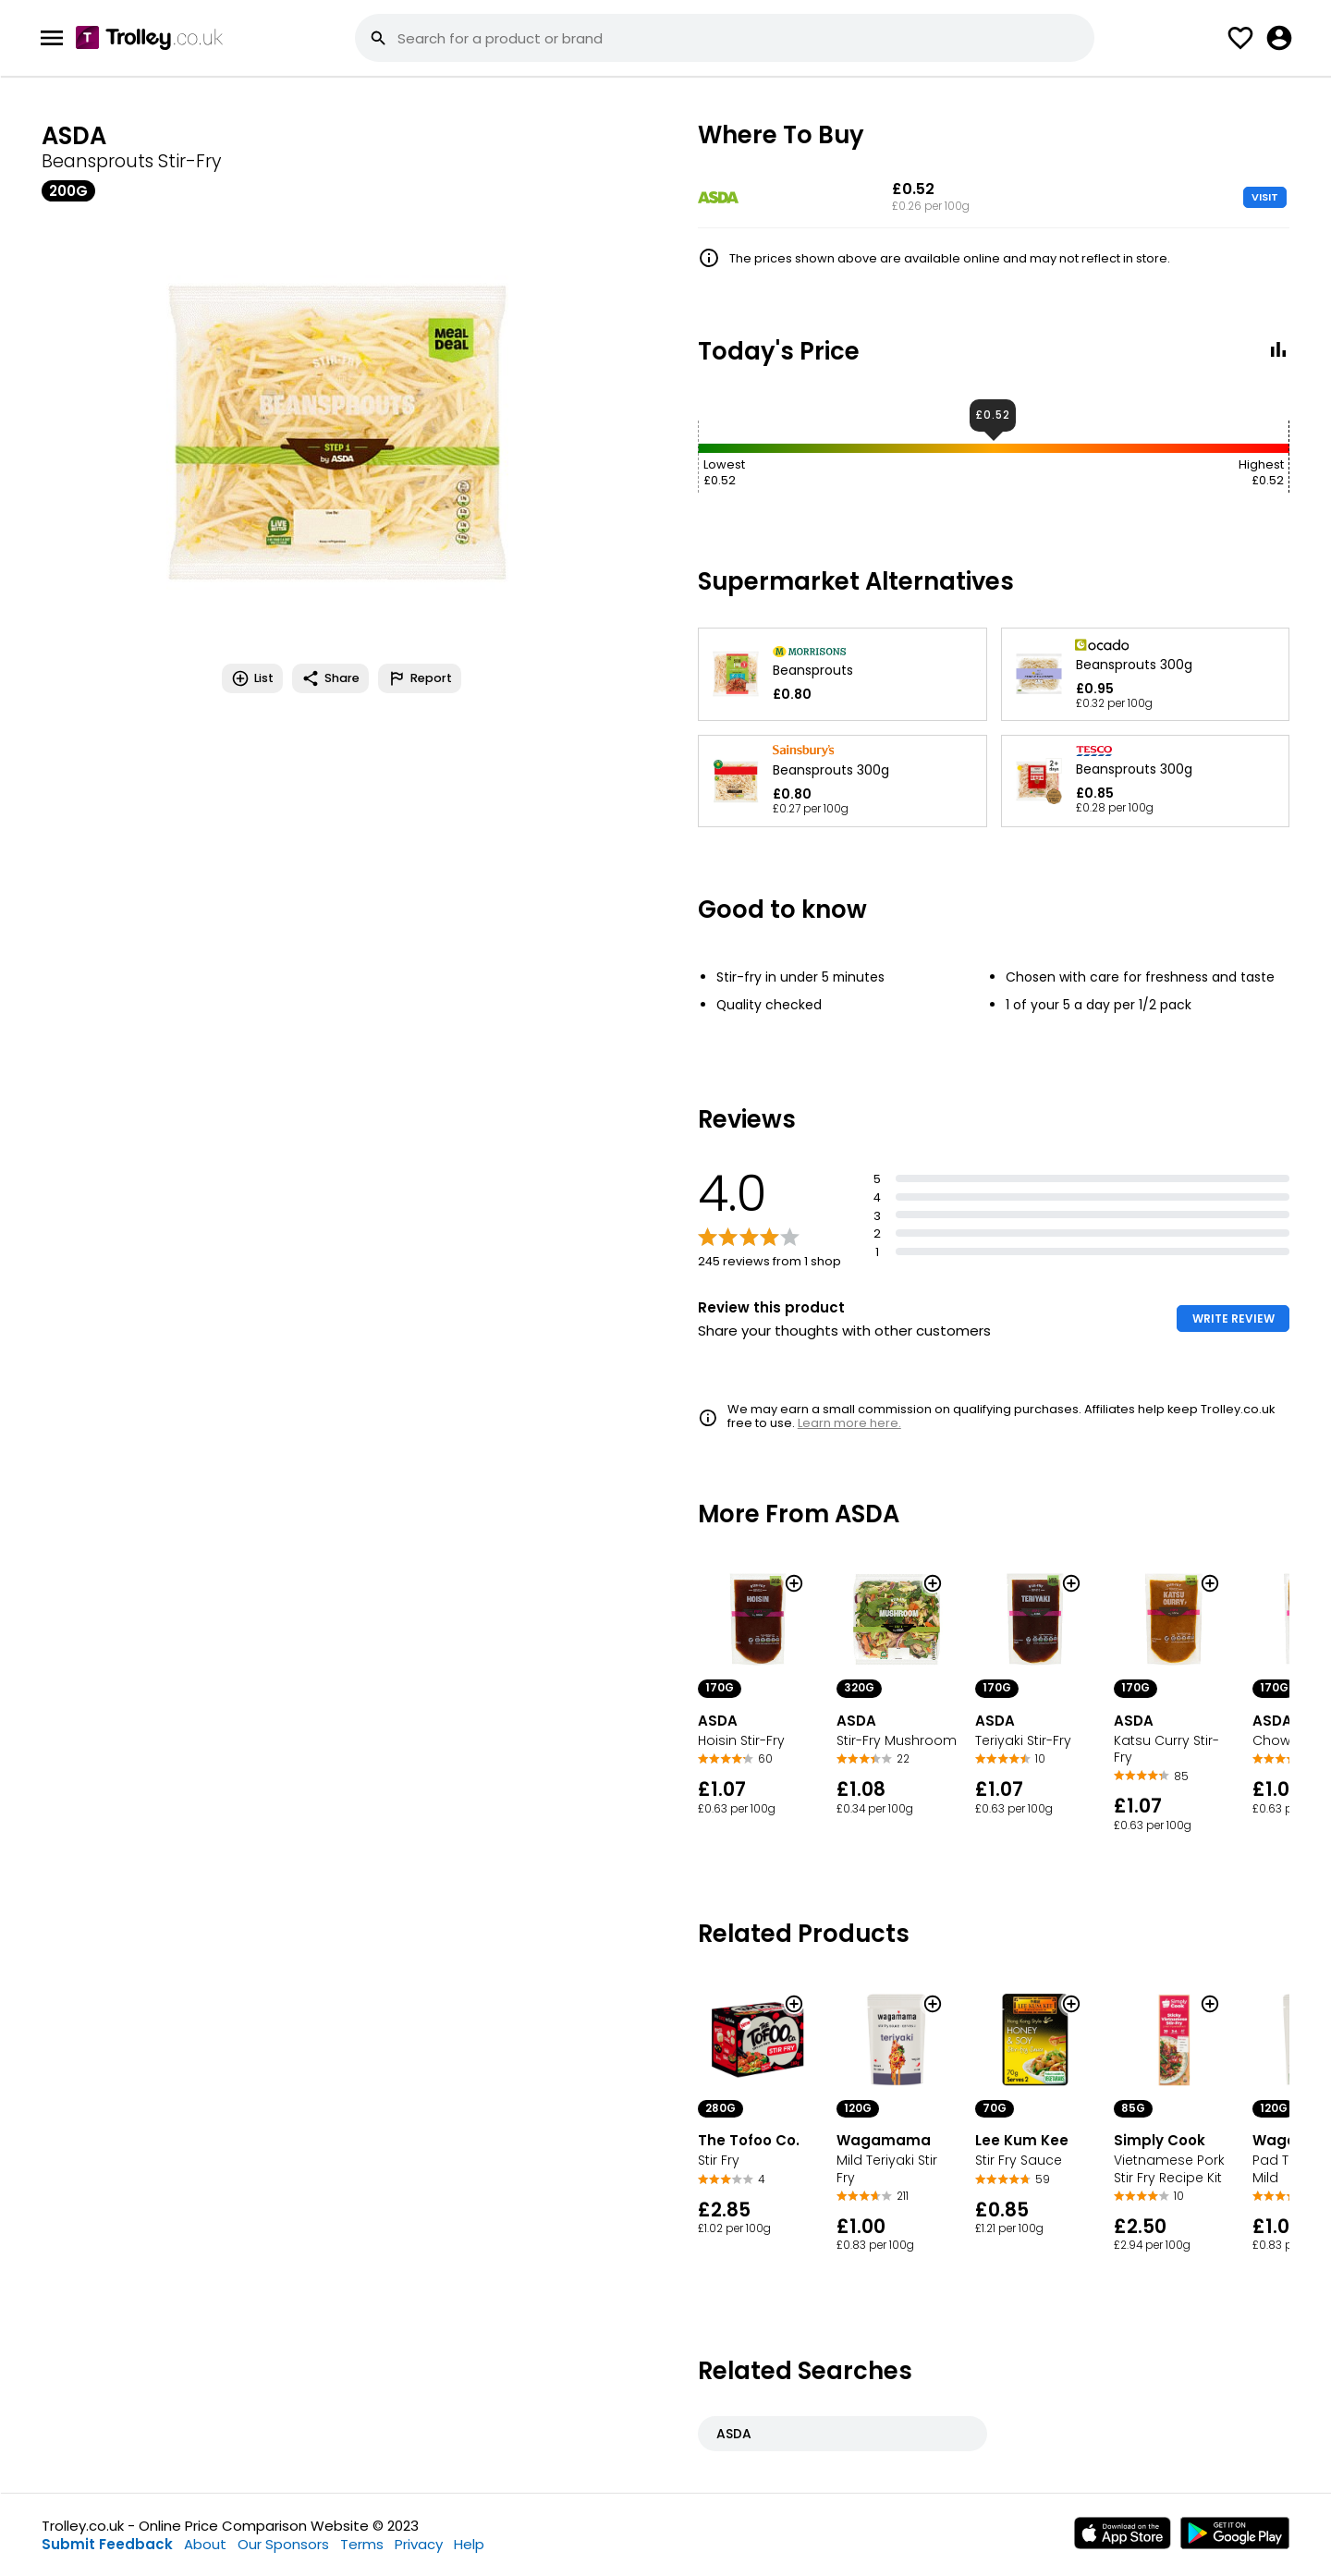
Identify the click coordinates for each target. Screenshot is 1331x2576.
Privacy (419, 2544)
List (252, 678)
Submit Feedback (107, 2544)
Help (469, 2544)
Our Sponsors (283, 2544)
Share (330, 678)
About (205, 2544)
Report (419, 678)
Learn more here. (849, 1423)
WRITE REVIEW (1233, 1318)
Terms (362, 2544)
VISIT (1265, 196)
